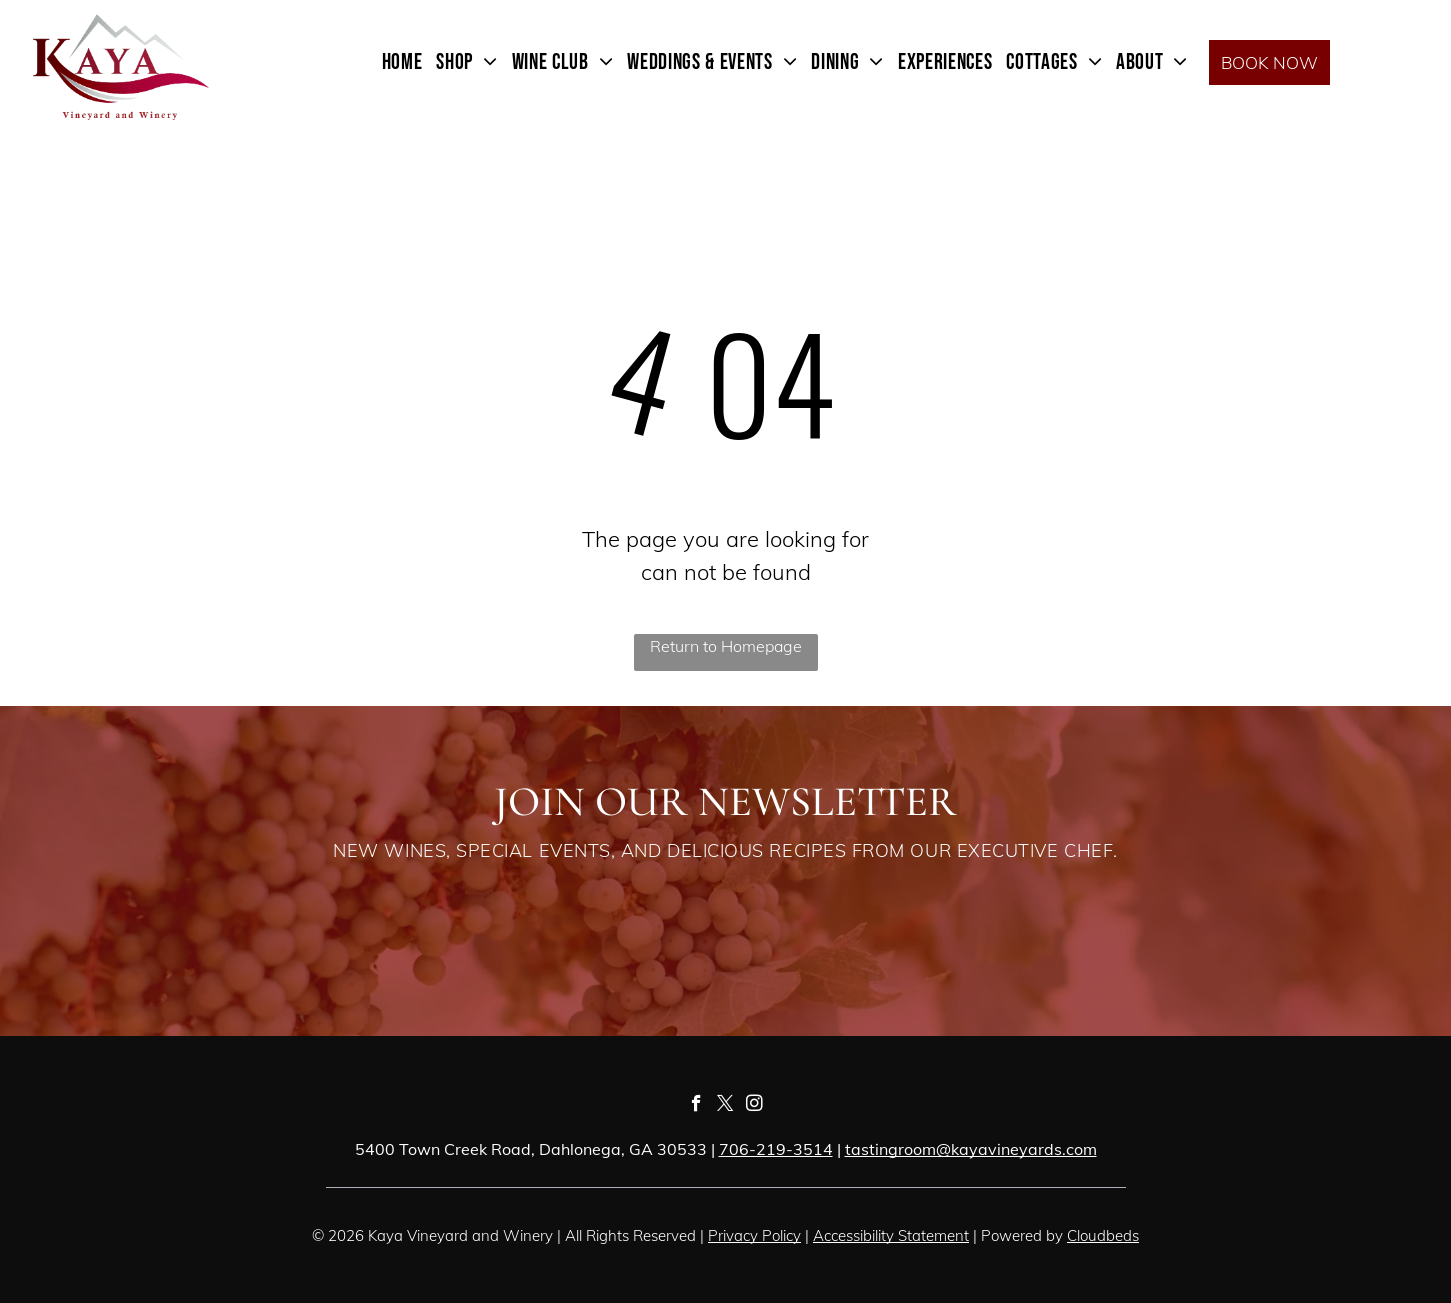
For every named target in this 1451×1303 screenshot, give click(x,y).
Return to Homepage (726, 646)
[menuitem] (402, 62)
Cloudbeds (1103, 1235)
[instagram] (754, 1106)
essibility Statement (903, 1235)
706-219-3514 (776, 1149)
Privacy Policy (754, 1235)
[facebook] (696, 1106)
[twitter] (725, 1106)
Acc (825, 1235)
